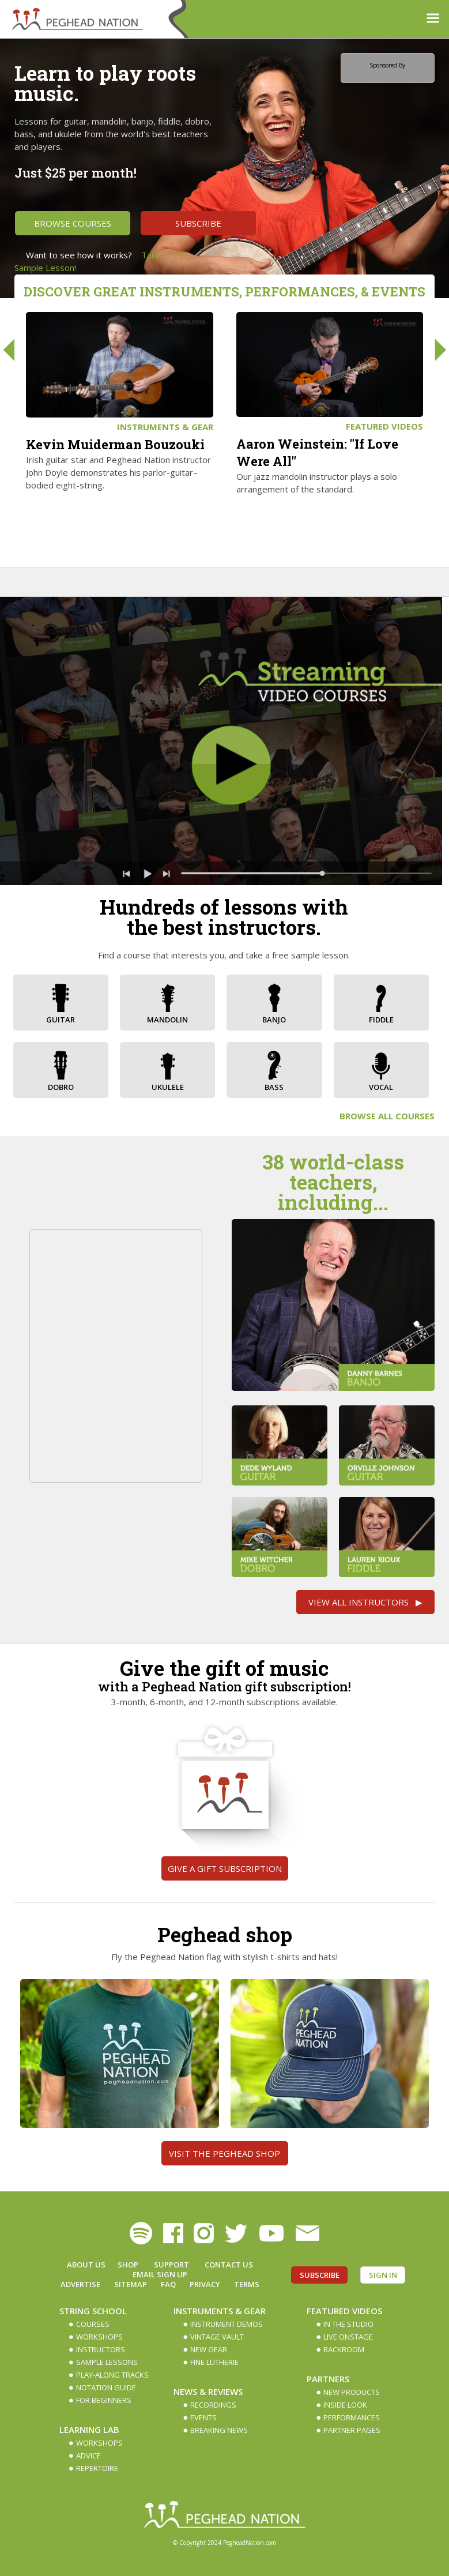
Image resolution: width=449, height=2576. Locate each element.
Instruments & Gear (165, 427)
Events (203, 2417)
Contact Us (229, 2264)
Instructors (100, 2349)
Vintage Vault (217, 2336)
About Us (86, 2264)
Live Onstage (348, 2336)
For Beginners (103, 2400)
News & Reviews (208, 2391)
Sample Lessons (107, 2362)
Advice (88, 2455)
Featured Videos (384, 426)
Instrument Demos (226, 2324)
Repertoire (97, 2468)
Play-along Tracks (112, 2375)
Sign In (383, 2275)
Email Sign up (160, 2274)
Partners (328, 2379)
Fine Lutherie (214, 2362)
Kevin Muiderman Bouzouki (115, 444)
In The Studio (348, 2324)
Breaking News (219, 2430)
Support (171, 2264)
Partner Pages (351, 2430)
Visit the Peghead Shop (224, 2153)
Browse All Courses (387, 1116)
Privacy (205, 2284)
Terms (246, 2284)
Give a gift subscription (225, 1868)
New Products (351, 2392)
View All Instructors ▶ (365, 1602)
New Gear (208, 2349)
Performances (351, 2417)
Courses (93, 2324)
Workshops (99, 2336)
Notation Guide (106, 2387)
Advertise (80, 2284)
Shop (128, 2264)
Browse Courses (72, 223)
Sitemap (130, 2284)
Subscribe (198, 223)
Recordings (213, 2405)
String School (93, 2310)
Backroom (343, 2349)
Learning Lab (89, 2429)
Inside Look (345, 2405)
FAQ (168, 2284)
